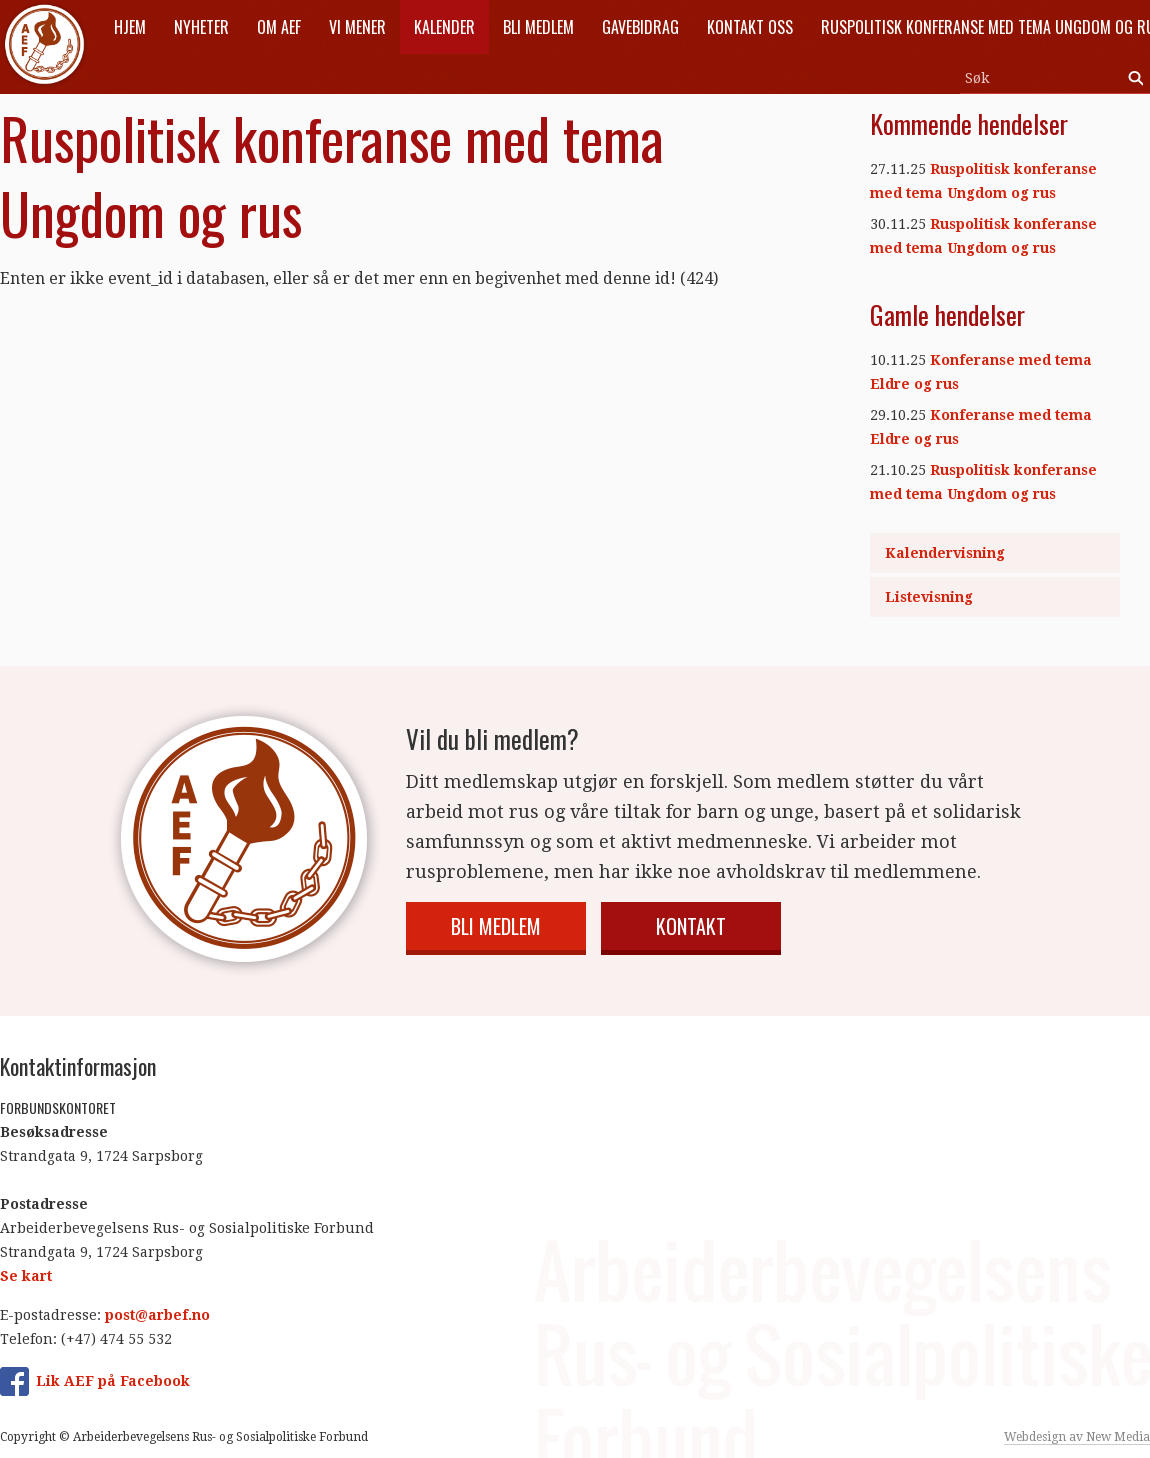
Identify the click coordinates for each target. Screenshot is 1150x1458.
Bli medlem (496, 926)
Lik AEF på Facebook (113, 1381)
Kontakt (691, 926)
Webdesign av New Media (1077, 1437)
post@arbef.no (157, 1315)
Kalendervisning (945, 553)
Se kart (26, 1276)
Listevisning (929, 597)
